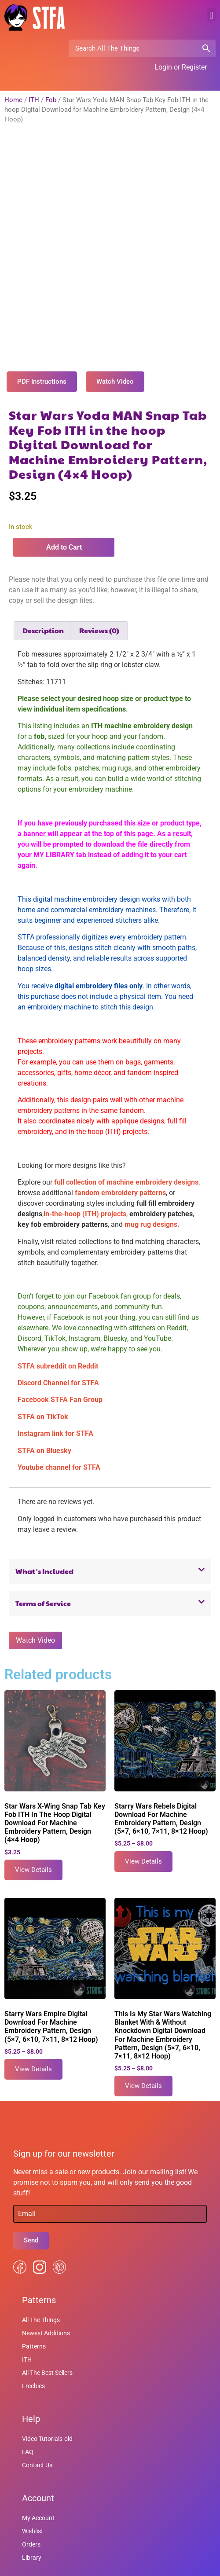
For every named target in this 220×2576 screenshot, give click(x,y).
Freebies (33, 2349)
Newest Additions (46, 2296)
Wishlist (32, 2494)
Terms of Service (43, 1567)
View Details (33, 1833)
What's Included (44, 1535)
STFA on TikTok (43, 1380)
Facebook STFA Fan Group (60, 1363)
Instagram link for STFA (55, 1397)
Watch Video (35, 1604)
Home (13, 100)
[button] (211, 15)
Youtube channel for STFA (59, 1431)
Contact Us (37, 2428)
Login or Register (180, 67)
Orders (31, 2507)
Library (31, 2521)
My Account (38, 2481)
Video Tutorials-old (47, 2402)
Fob (50, 100)
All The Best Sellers (47, 2336)
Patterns (34, 2309)
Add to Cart (64, 510)
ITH (34, 100)
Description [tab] (43, 594)
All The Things (41, 2283)
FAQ (27, 2415)
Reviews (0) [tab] (99, 594)
